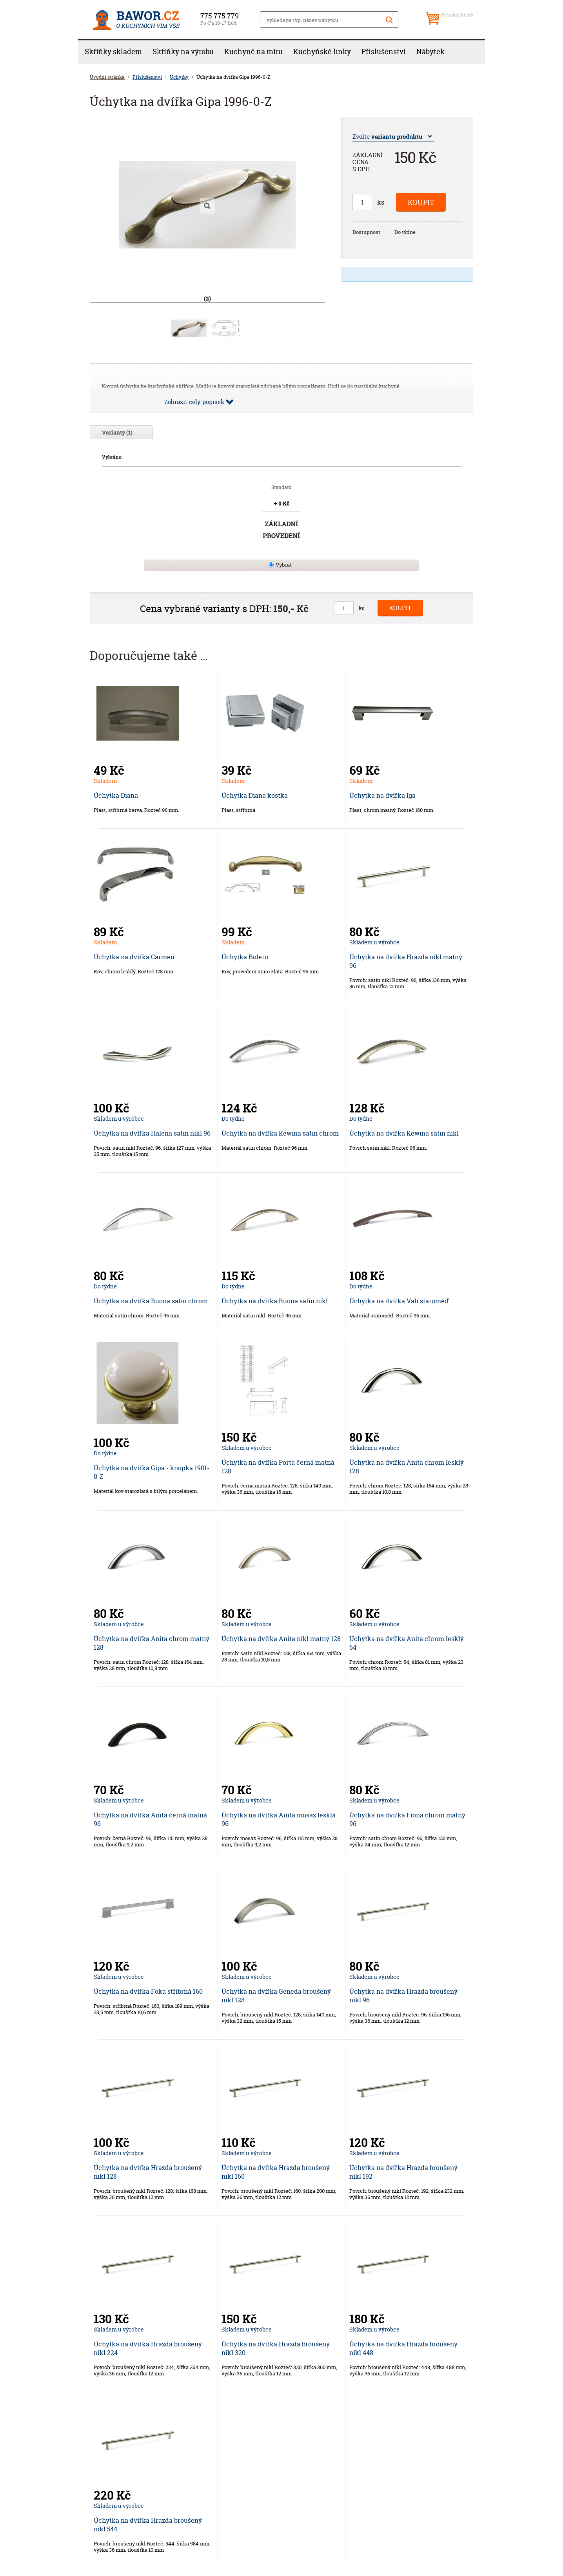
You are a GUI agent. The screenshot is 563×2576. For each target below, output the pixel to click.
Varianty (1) (117, 432)
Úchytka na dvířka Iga (382, 795)
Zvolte (387, 136)
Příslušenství (383, 51)
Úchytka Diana (116, 795)
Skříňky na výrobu (183, 51)
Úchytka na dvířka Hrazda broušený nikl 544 (148, 2524)
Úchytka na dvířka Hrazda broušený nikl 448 (403, 2348)
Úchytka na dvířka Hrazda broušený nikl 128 (148, 2172)
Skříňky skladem (113, 51)
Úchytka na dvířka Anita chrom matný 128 (151, 1643)
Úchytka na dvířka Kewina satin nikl (404, 1133)
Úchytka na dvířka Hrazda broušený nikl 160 (276, 2172)
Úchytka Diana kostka (255, 795)
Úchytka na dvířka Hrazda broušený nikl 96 (403, 1995)
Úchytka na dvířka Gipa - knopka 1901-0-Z (151, 1472)
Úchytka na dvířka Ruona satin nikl (275, 1301)
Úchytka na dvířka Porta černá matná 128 (278, 1466)
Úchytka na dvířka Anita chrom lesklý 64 (406, 1643)
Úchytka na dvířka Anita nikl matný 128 (281, 1638)
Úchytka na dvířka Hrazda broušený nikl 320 (276, 2348)
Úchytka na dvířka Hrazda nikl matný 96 (405, 961)
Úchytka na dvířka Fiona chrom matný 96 (407, 1819)
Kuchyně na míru (253, 51)
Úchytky (179, 77)
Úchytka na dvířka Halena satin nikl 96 (152, 1133)
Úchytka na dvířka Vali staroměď (399, 1301)
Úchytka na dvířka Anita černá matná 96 (150, 1819)
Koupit (421, 202)
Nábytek (430, 51)
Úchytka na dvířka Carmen (134, 957)
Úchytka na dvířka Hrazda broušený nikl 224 (148, 2348)
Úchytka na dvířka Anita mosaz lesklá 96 (279, 1819)
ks (380, 202)
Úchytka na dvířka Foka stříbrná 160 (148, 1991)
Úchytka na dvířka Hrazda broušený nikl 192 (403, 2172)
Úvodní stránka (107, 77)
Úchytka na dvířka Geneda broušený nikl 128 (276, 1995)
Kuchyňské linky (322, 51)
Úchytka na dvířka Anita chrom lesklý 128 (406, 1466)
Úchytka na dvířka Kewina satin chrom (280, 1133)
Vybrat (284, 564)
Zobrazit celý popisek (194, 402)
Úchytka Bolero (245, 957)
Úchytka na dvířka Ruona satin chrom (151, 1301)
